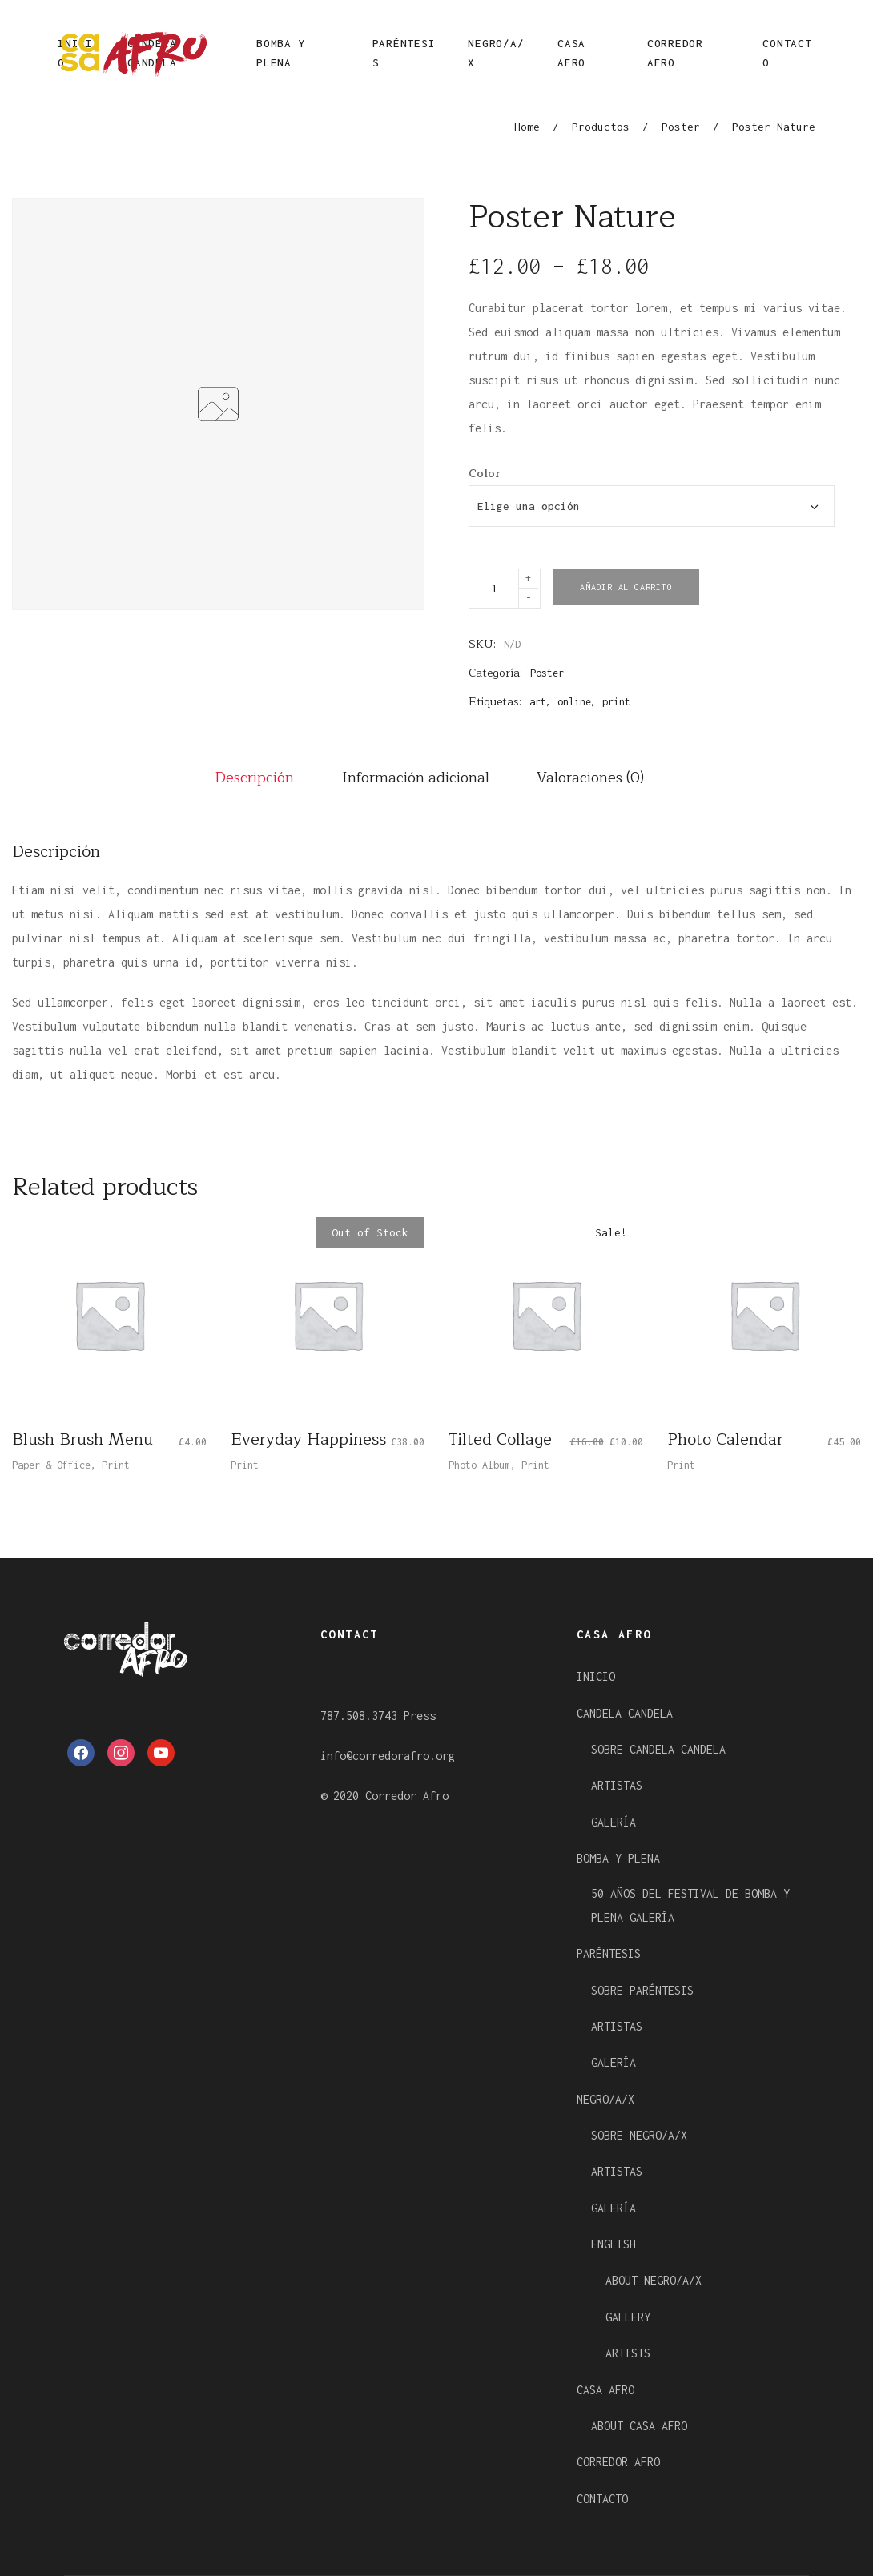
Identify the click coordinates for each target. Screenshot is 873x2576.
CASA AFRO (571, 53)
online (574, 702)
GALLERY (627, 2317)
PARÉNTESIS (404, 53)
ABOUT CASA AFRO (639, 2426)
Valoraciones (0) (590, 778)
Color (485, 473)
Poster (681, 126)
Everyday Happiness (308, 1439)
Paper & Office (51, 1465)
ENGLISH (613, 2244)
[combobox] (652, 506)
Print (116, 1465)
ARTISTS (627, 2353)
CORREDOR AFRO (675, 53)
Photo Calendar (725, 1439)
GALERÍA (613, 1822)
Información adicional (415, 778)
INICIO (596, 1676)
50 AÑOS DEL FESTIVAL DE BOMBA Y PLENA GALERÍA (690, 1905)
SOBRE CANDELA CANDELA (658, 1749)
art (537, 702)
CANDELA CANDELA (625, 1713)
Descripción (254, 778)
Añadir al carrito (626, 587)
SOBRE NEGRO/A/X (639, 2135)
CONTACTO (786, 53)
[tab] (261, 786)
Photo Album (479, 1465)
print (616, 702)
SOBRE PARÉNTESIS (642, 1990)
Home (527, 126)
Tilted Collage (500, 1439)
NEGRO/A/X (496, 53)
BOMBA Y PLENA (280, 53)
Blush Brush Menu (82, 1439)
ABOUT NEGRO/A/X (653, 2280)
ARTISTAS (616, 1785)
